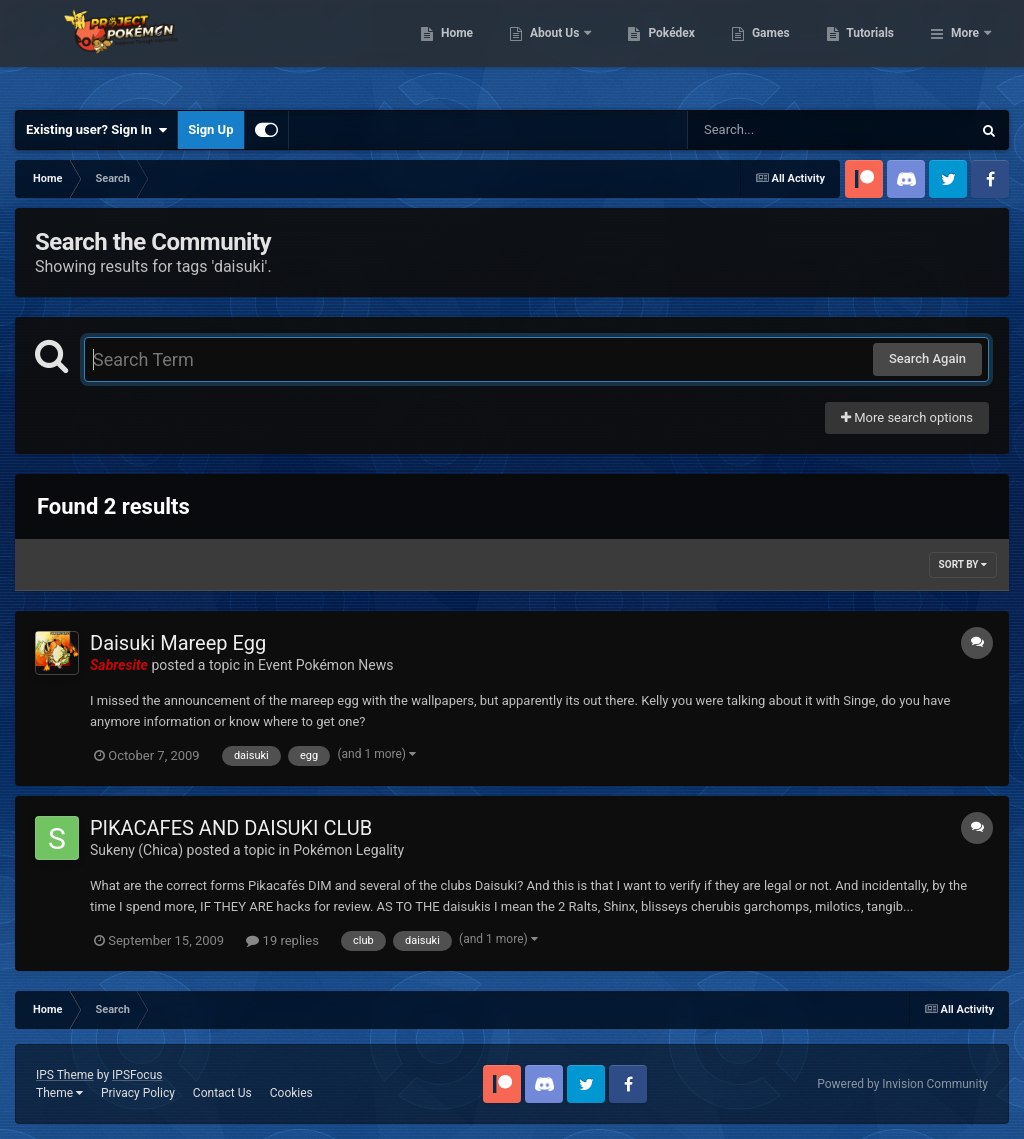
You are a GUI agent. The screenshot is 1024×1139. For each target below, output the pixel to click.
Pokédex (775, 50)
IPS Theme (65, 1075)
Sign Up (210, 129)
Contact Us (222, 1093)
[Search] (779, 130)
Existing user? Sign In (96, 130)
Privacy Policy (138, 1093)
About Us (658, 50)
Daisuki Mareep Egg (178, 643)
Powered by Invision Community (902, 1084)
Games (873, 50)
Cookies (291, 1093)
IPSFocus (137, 1075)
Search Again (927, 358)
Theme (59, 1093)
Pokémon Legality (348, 850)
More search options (907, 417)
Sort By (963, 564)
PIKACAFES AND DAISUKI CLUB (231, 828)
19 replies (282, 940)
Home (559, 50)
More (965, 50)
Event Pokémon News (325, 665)
